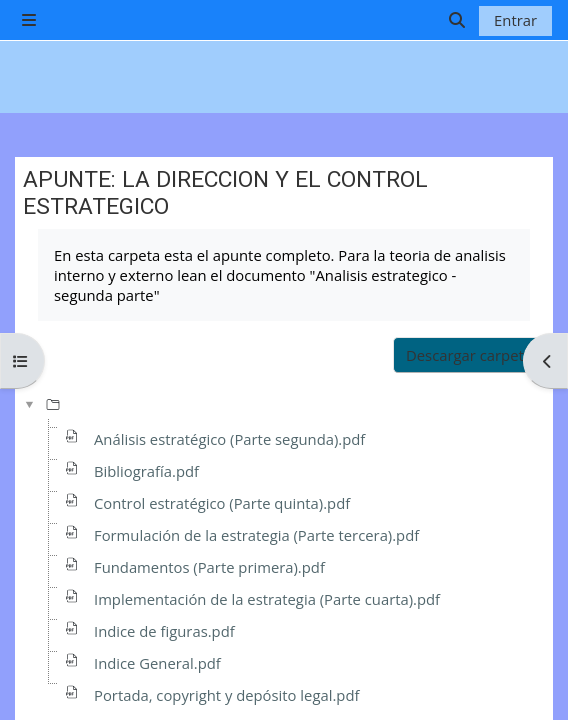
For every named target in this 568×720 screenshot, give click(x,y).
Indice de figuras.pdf (164, 631)
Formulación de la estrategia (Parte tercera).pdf (256, 535)
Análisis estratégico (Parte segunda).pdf (229, 439)
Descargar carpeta (469, 355)
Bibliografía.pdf (146, 471)
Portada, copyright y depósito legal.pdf (226, 695)
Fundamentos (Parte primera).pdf (209, 567)
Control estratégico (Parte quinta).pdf (222, 503)
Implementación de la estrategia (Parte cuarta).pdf (267, 599)
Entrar (515, 20)
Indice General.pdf (157, 663)
